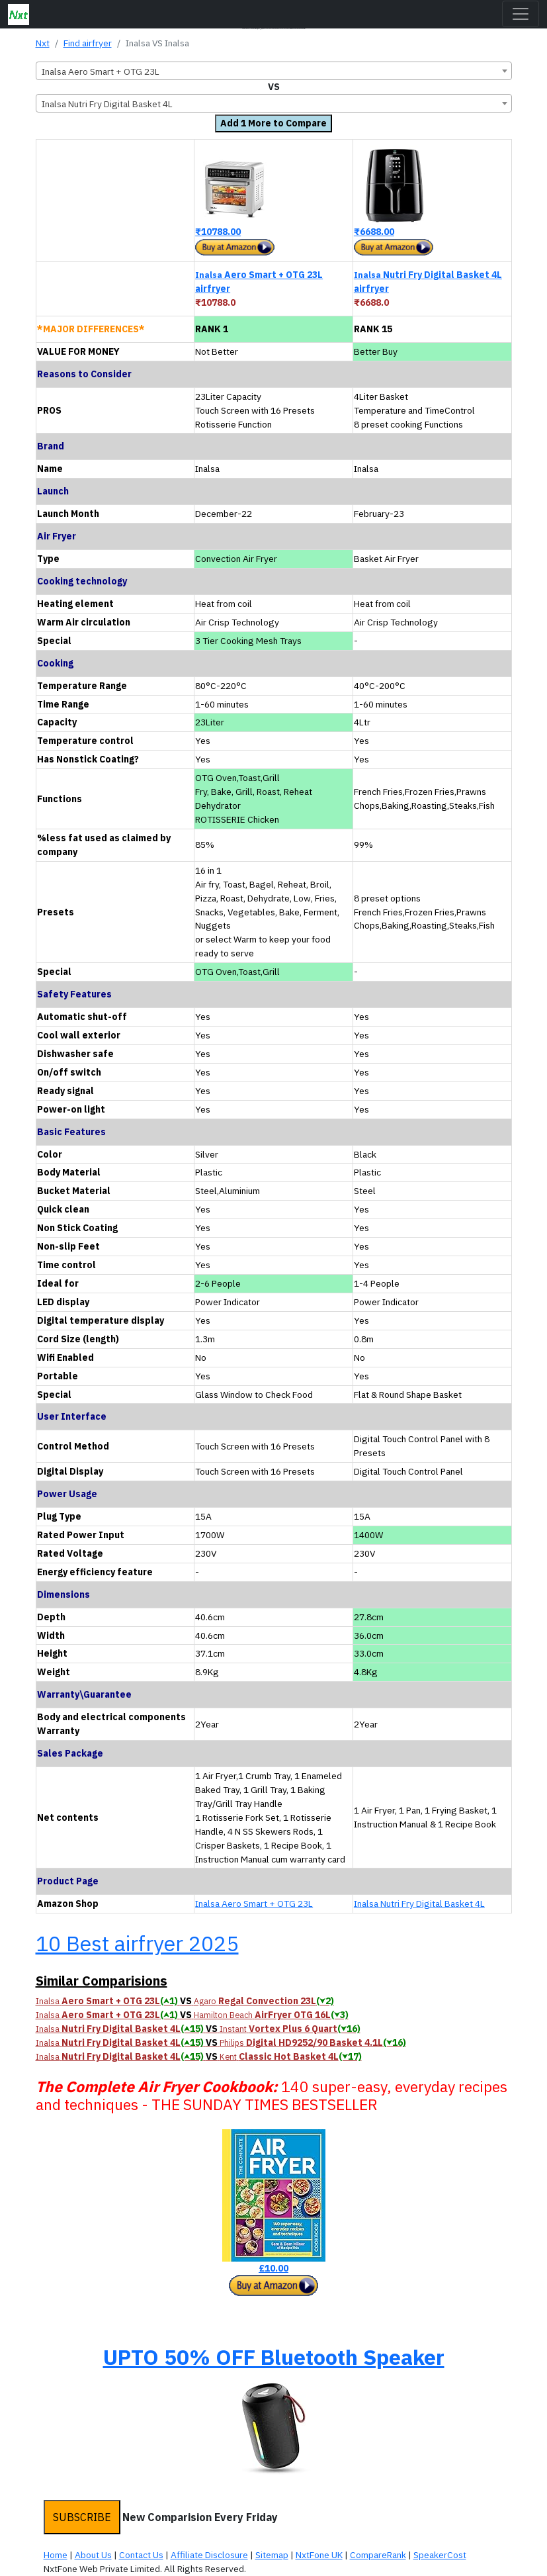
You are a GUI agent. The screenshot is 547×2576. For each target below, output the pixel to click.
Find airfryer (87, 43)
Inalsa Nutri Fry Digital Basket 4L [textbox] (107, 104)
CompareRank (378, 2555)
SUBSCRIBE (82, 2517)
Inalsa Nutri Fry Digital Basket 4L (419, 1903)
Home (55, 2555)
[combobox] (274, 71)
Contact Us (141, 2555)
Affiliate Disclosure (209, 2555)
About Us (93, 2555)
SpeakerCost (439, 2555)
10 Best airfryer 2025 (137, 1943)
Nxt (43, 43)
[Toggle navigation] (520, 14)
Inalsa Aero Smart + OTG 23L (254, 1903)
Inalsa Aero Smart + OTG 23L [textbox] (100, 71)
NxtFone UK (319, 2555)
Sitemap (271, 2555)
